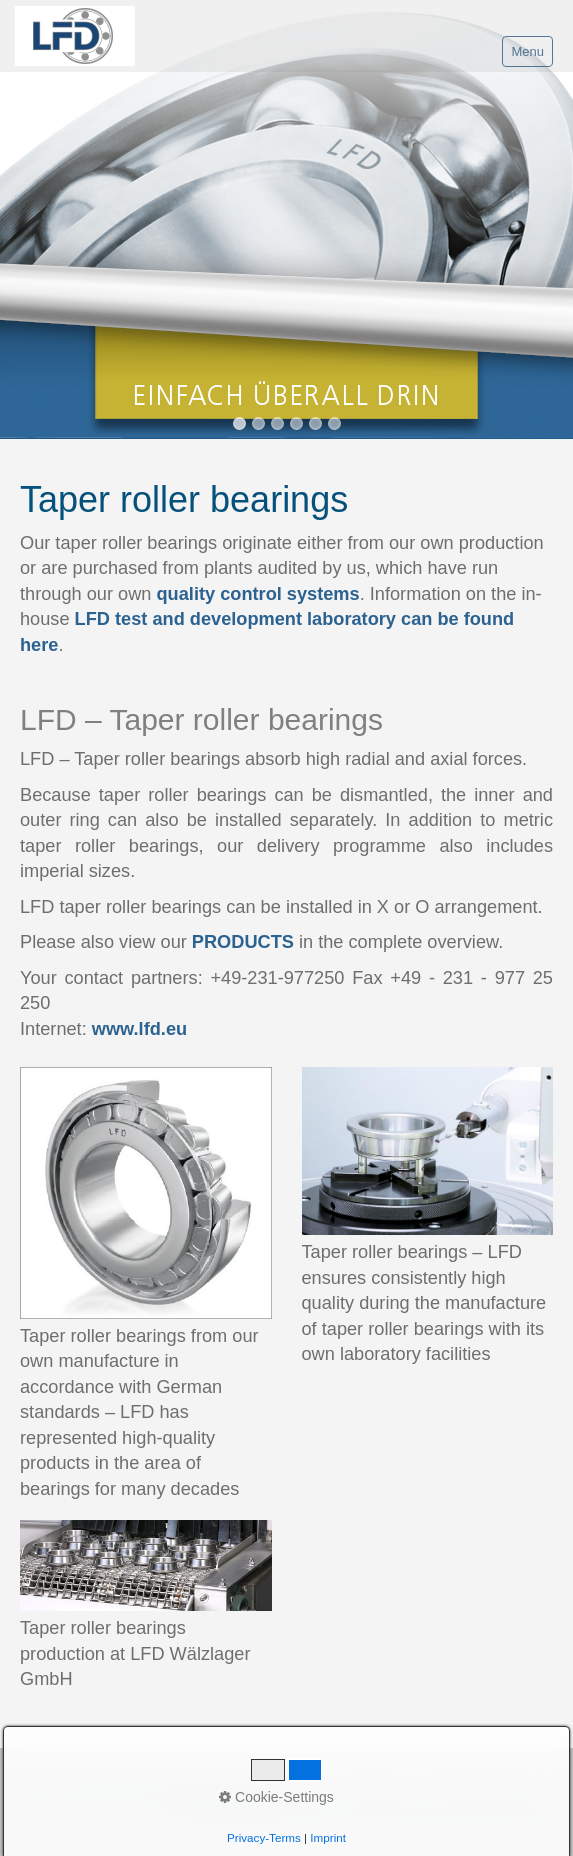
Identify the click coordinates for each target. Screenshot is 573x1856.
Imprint (143, 1792)
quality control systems (258, 594)
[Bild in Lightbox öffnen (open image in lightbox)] (146, 1193)
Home (37, 1792)
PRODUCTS (243, 942)
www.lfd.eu (139, 1029)
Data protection (218, 1792)
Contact (88, 1792)
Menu (527, 51)
